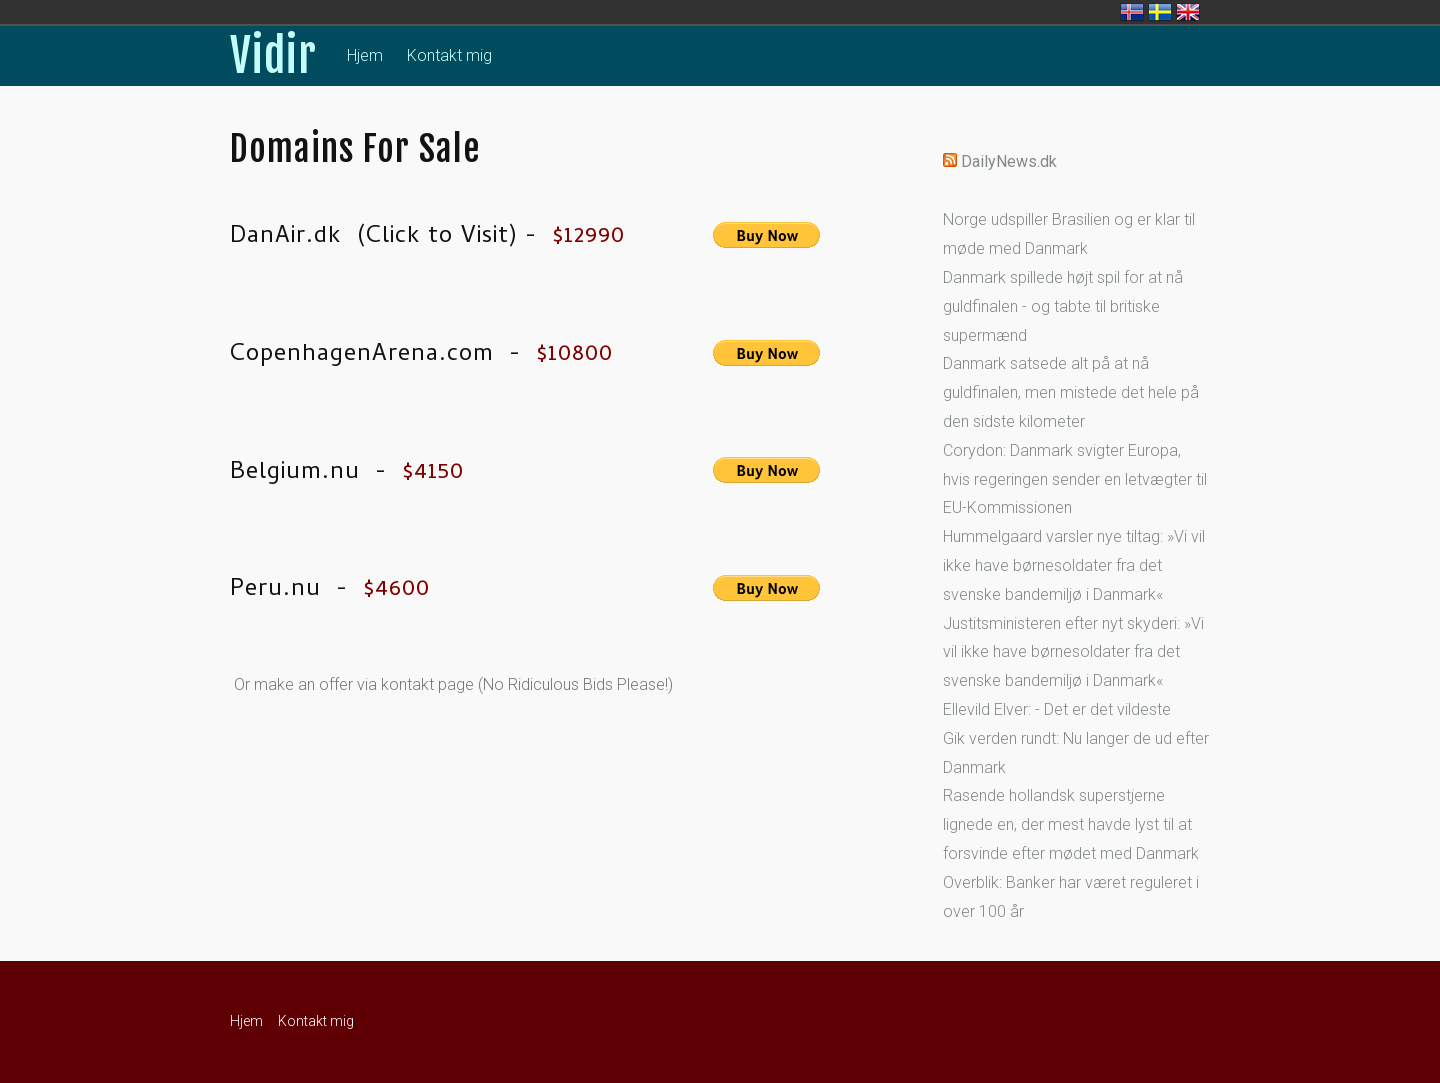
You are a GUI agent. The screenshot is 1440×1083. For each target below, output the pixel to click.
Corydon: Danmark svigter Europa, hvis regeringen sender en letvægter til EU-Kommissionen (1075, 479)
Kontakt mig (449, 55)
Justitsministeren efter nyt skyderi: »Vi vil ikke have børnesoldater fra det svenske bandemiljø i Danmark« (1073, 652)
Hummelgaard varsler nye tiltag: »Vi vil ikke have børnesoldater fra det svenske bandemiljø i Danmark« (1074, 565)
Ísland (1132, 12)
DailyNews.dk (1009, 161)
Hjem (365, 55)
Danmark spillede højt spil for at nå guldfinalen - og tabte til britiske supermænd (1063, 306)
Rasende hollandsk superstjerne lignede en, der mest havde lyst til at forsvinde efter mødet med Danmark (1071, 824)
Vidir (273, 56)
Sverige (1160, 12)
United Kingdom (1188, 12)
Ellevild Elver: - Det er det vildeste (1057, 709)
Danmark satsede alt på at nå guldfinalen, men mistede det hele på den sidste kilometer (1071, 392)
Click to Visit (437, 237)
